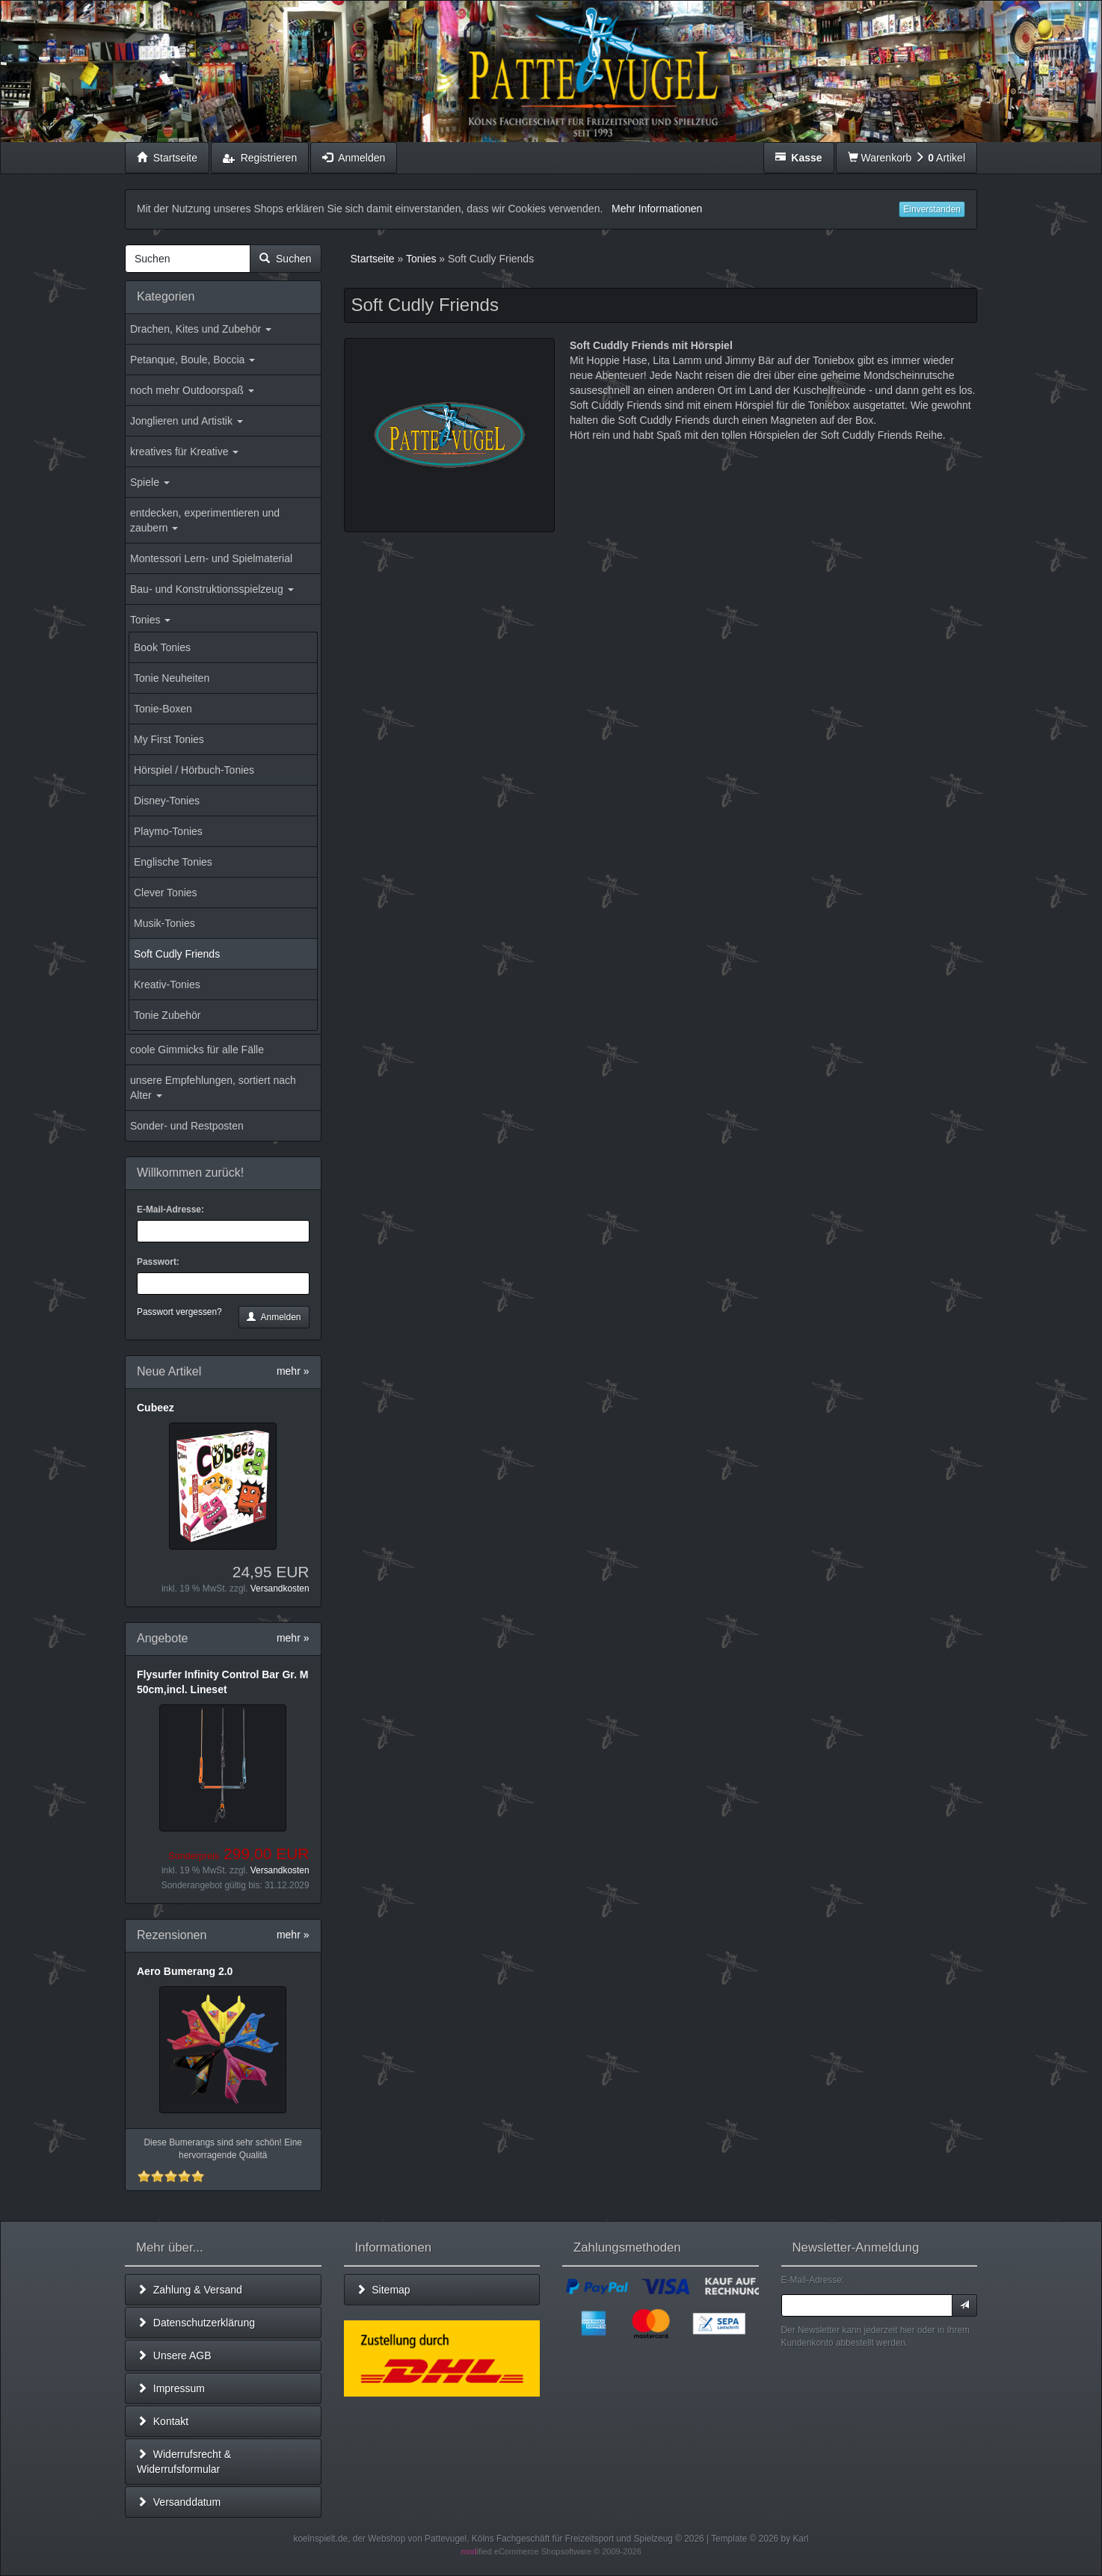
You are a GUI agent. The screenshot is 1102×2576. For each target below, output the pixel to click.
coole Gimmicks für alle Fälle (197, 1050)
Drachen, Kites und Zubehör (200, 329)
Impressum (171, 2388)
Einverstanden (932, 209)
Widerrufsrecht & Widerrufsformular (184, 2461)
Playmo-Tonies (168, 831)
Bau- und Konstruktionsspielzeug (212, 589)
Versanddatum (179, 2502)
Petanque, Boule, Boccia (192, 360)
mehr (293, 1371)
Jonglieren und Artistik (186, 421)
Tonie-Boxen (163, 709)
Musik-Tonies (164, 923)
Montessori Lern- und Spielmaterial (211, 558)
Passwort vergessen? (179, 1312)
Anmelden (274, 1317)
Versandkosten (280, 1588)
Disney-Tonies (167, 801)
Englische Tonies (173, 862)
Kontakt (162, 2421)
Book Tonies (162, 647)
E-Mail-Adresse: (170, 1209)
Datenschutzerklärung (196, 2323)
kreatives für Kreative (184, 451)
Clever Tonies (165, 893)
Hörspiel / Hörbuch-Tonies (194, 770)
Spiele (150, 482)
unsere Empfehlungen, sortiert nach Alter (213, 1087)
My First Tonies (169, 739)
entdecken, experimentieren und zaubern (205, 520)
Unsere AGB (174, 2355)
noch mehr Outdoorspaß (192, 390)
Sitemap (383, 2290)
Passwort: (158, 1262)
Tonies (150, 620)
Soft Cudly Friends (177, 954)
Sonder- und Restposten (187, 1126)
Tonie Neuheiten (171, 678)
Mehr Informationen (657, 209)
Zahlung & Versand (189, 2290)
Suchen (285, 259)
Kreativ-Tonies (167, 984)
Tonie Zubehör (167, 1015)
